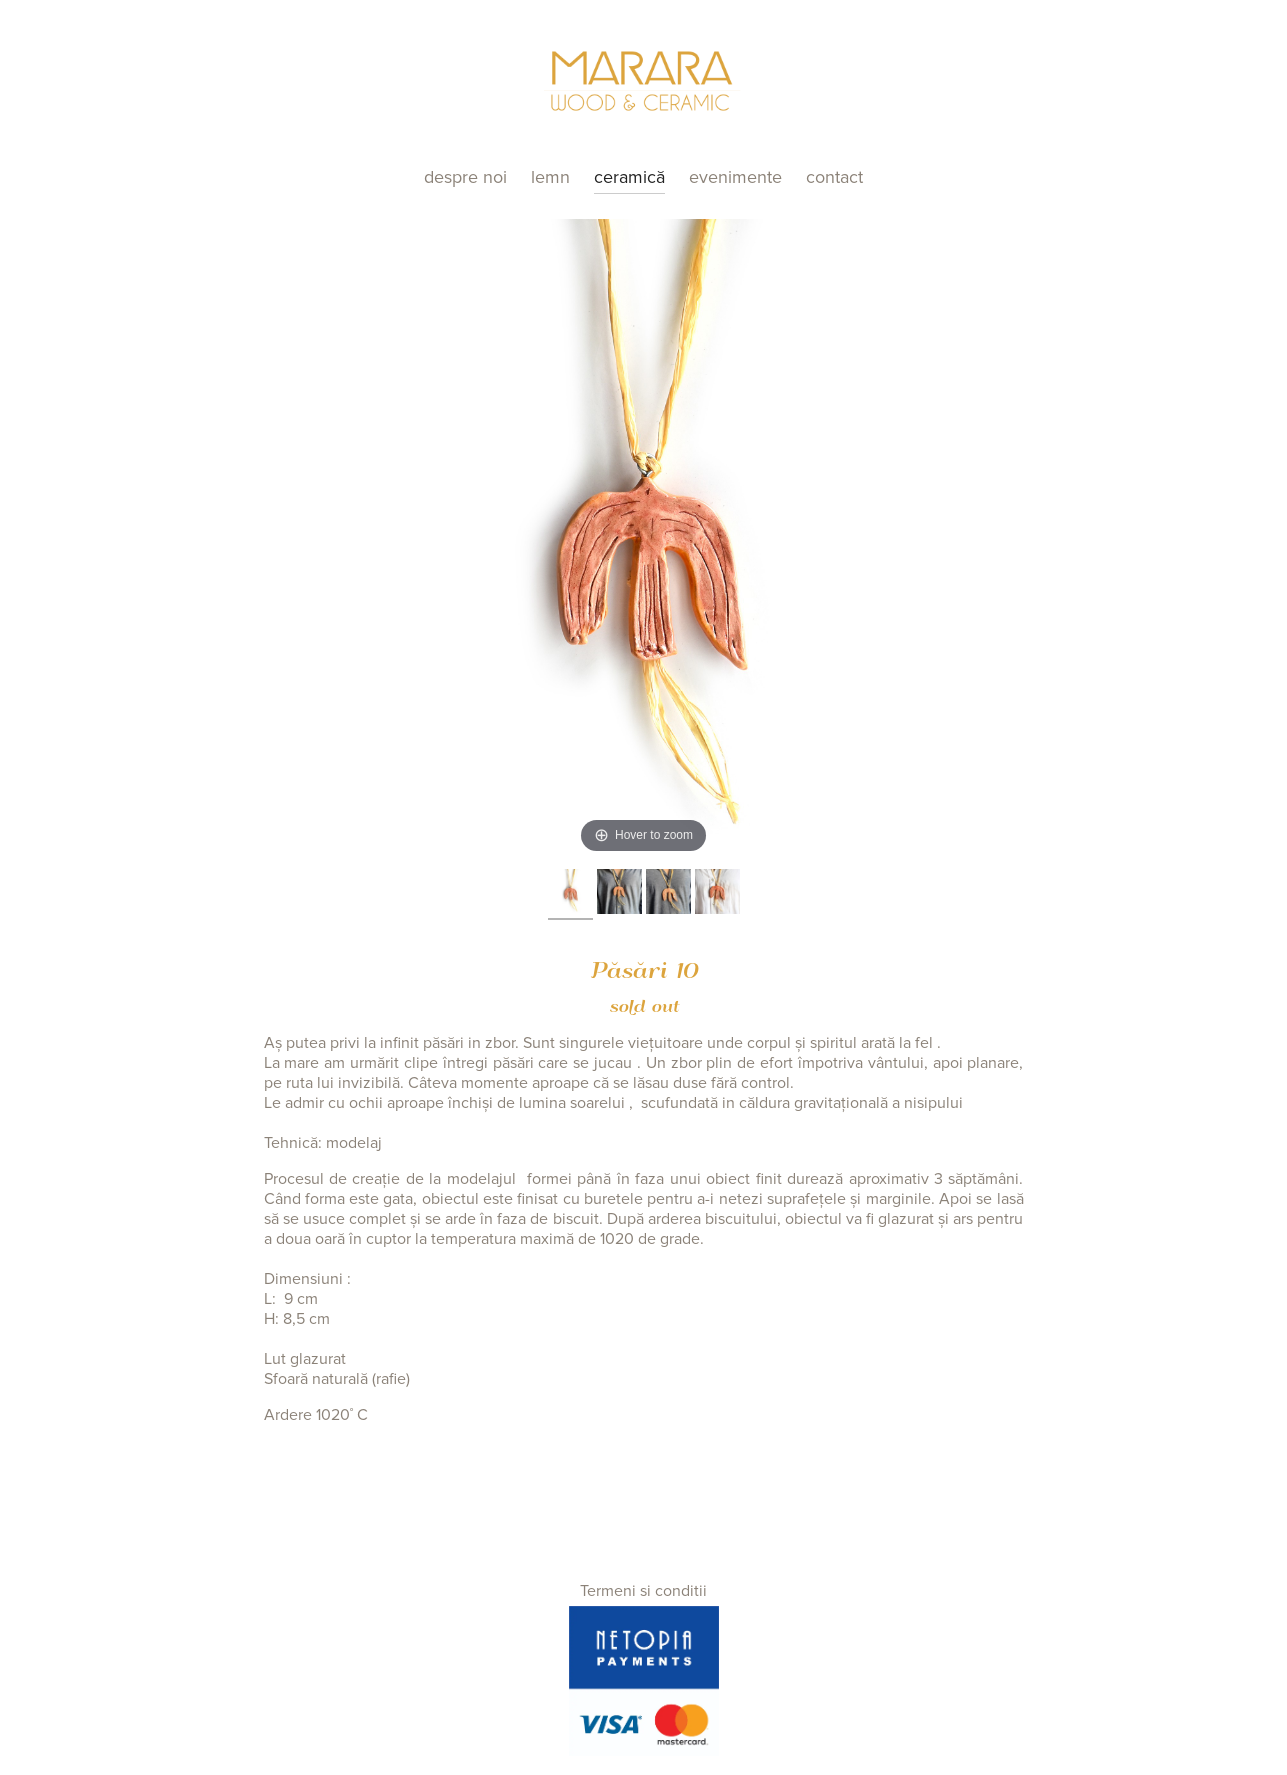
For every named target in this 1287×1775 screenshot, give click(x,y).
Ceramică (629, 177)
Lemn (550, 177)
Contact (834, 177)
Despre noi (465, 177)
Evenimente (735, 177)
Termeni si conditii (643, 1591)
